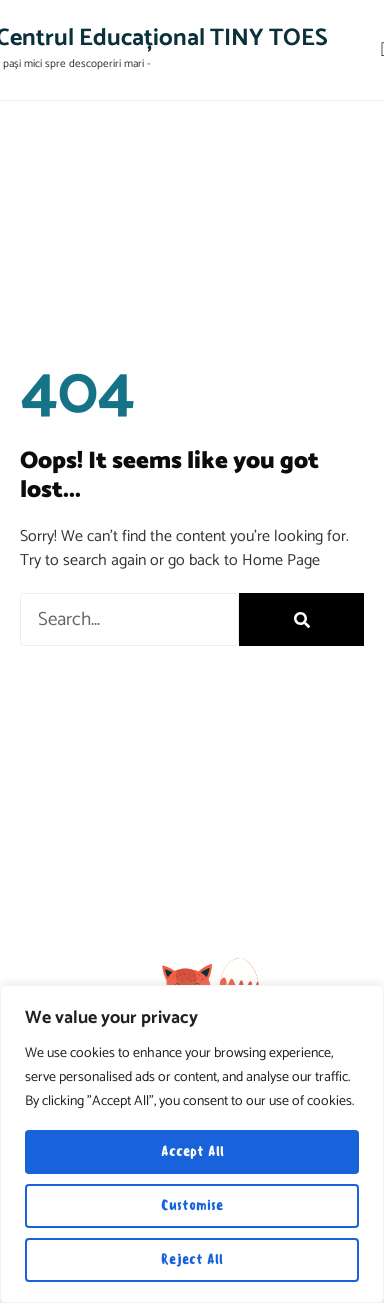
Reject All (192, 1259)
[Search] (301, 619)
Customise (192, 1205)
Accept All (192, 1151)
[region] (192, 1144)
